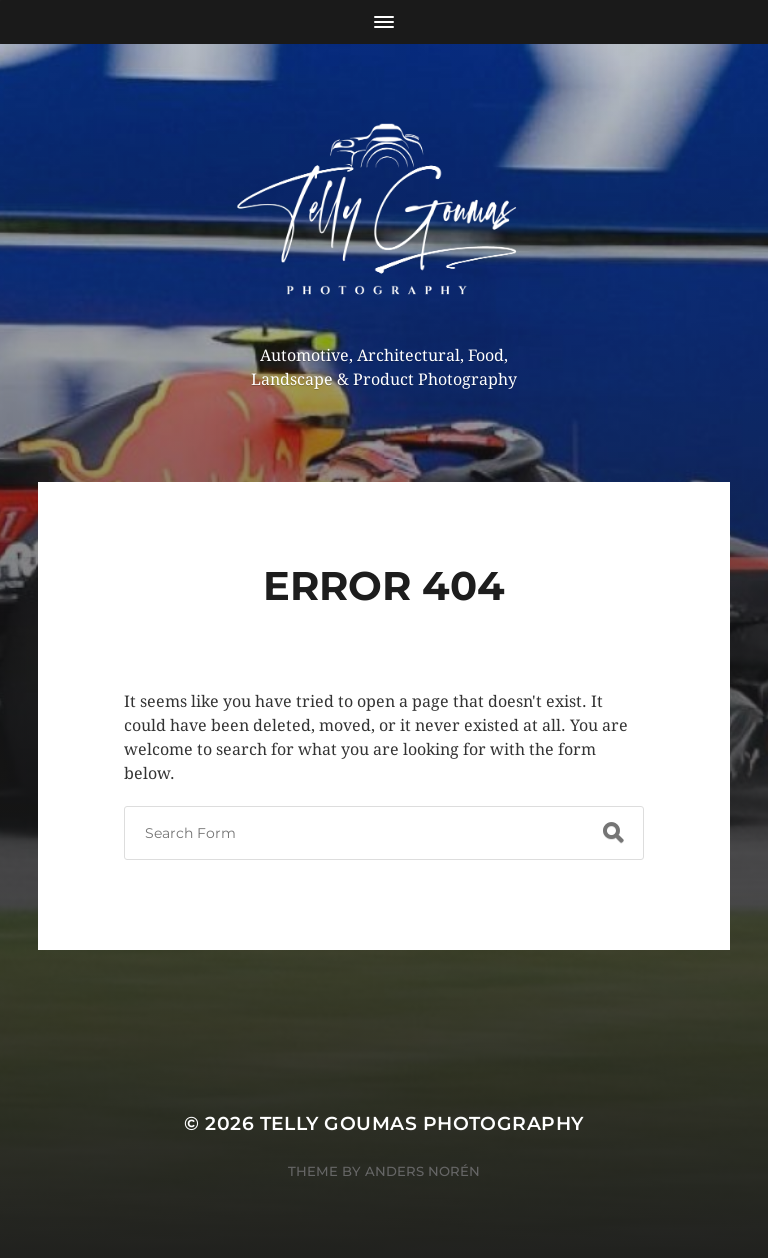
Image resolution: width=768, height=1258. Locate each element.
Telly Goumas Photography (422, 1123)
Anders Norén (422, 1171)
